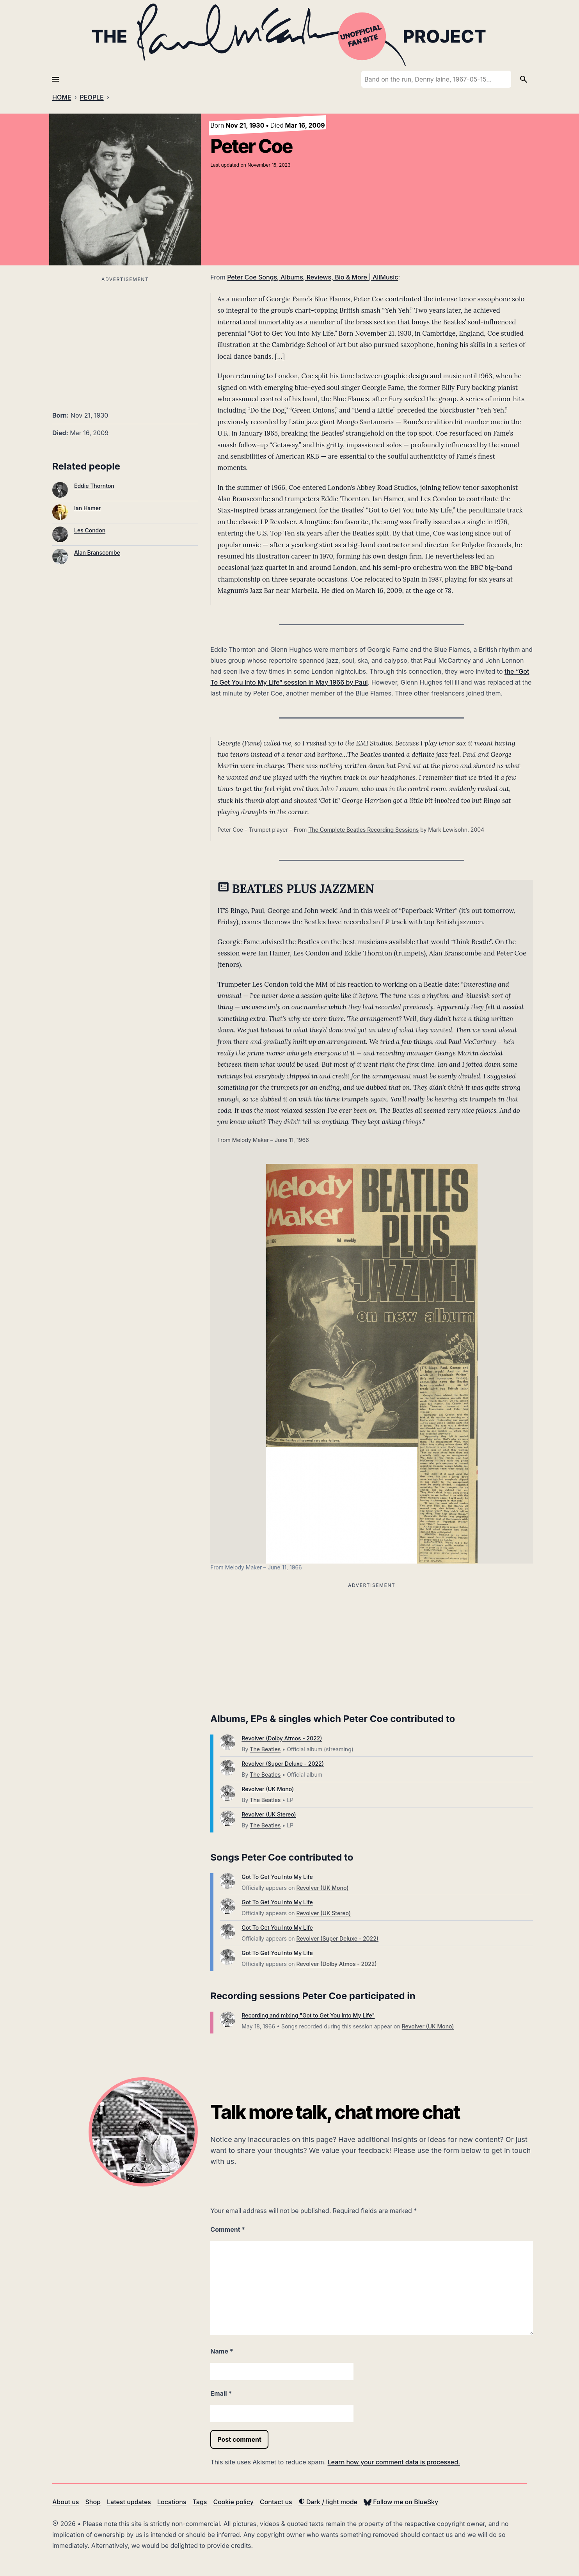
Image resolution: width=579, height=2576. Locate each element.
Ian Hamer (87, 508)
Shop (93, 2502)
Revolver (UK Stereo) (269, 1814)
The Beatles (265, 1749)
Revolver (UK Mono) (268, 1789)
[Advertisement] (125, 339)
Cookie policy (233, 2502)
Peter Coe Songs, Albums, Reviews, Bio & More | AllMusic (312, 277)
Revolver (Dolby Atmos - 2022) (282, 1738)
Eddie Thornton (94, 485)
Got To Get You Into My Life (277, 1876)
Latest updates (129, 2502)
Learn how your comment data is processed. (394, 2462)
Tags (200, 2502)
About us (65, 2502)
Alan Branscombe (97, 552)
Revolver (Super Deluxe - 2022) (283, 1763)
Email (221, 2393)
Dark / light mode (327, 2502)
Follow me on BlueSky (401, 2502)
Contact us (276, 2502)
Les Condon (89, 530)
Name (221, 2351)
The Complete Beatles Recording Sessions (363, 829)
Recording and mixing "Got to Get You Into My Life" (308, 2015)
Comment (227, 2229)
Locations (171, 2502)
